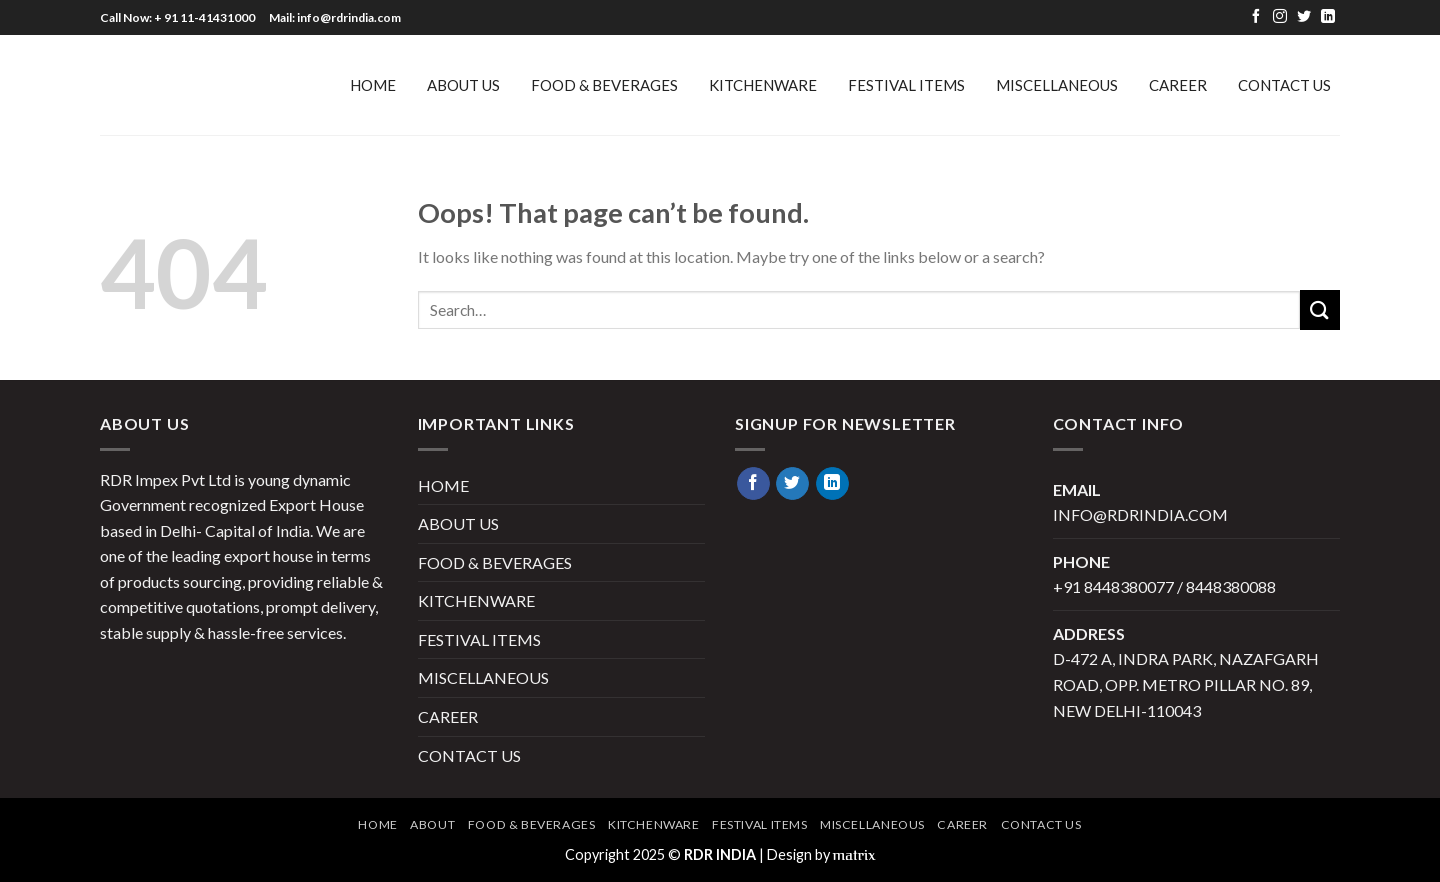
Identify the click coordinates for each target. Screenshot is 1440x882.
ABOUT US (463, 85)
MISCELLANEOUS (1057, 85)
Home (377, 824)
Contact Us (1284, 85)
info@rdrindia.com (1140, 514)
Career (1178, 85)
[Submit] (1320, 309)
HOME (373, 85)
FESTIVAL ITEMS (906, 85)
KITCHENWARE (763, 85)
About (432, 824)
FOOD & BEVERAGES (604, 85)
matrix (854, 855)
